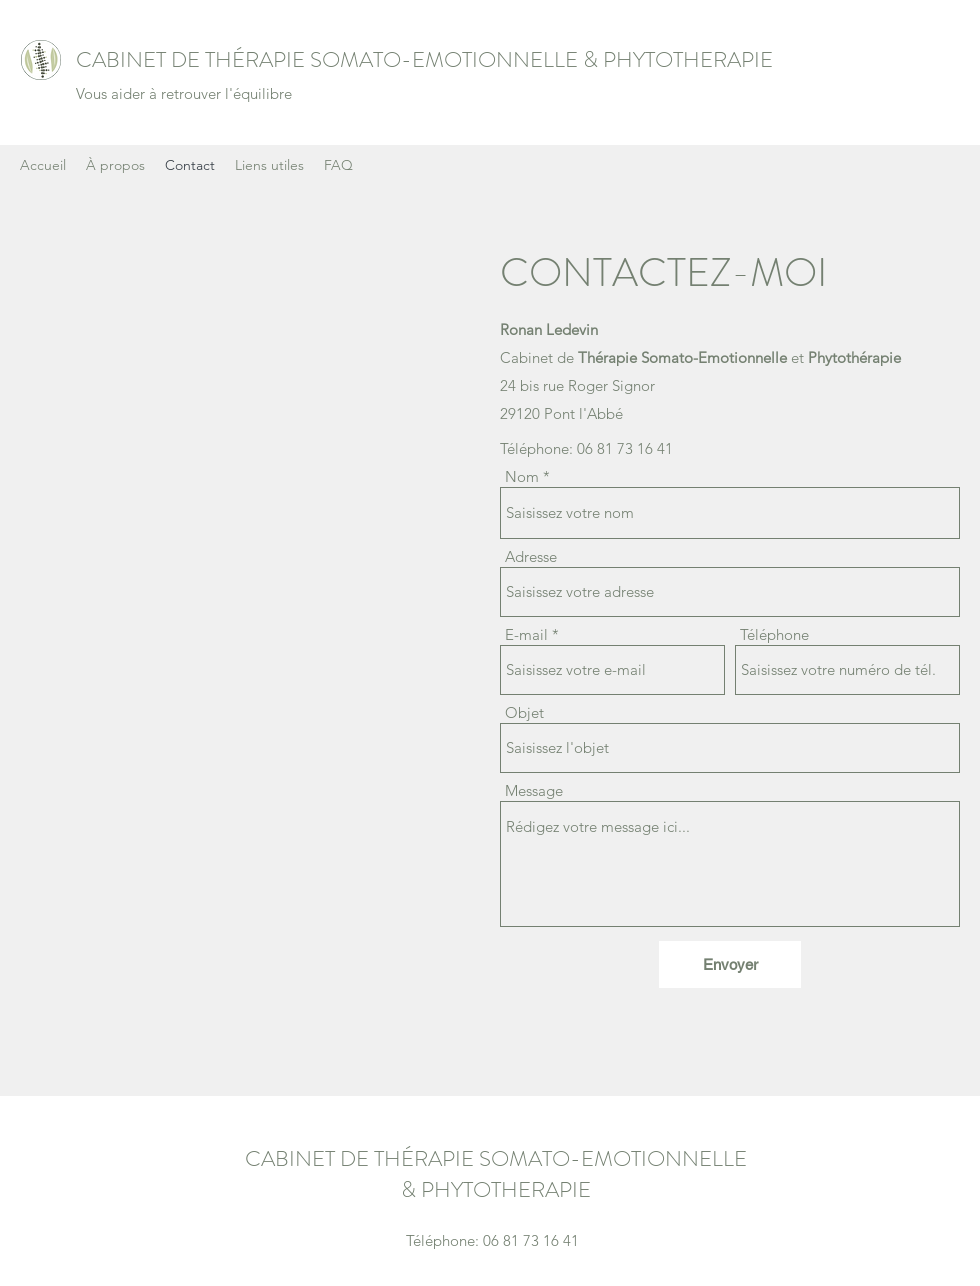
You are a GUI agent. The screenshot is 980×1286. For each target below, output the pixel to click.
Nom (522, 476)
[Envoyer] (730, 964)
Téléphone (774, 634)
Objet (524, 712)
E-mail (526, 634)
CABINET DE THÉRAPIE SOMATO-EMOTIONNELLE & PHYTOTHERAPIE (424, 59)
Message (534, 790)
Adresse (531, 556)
